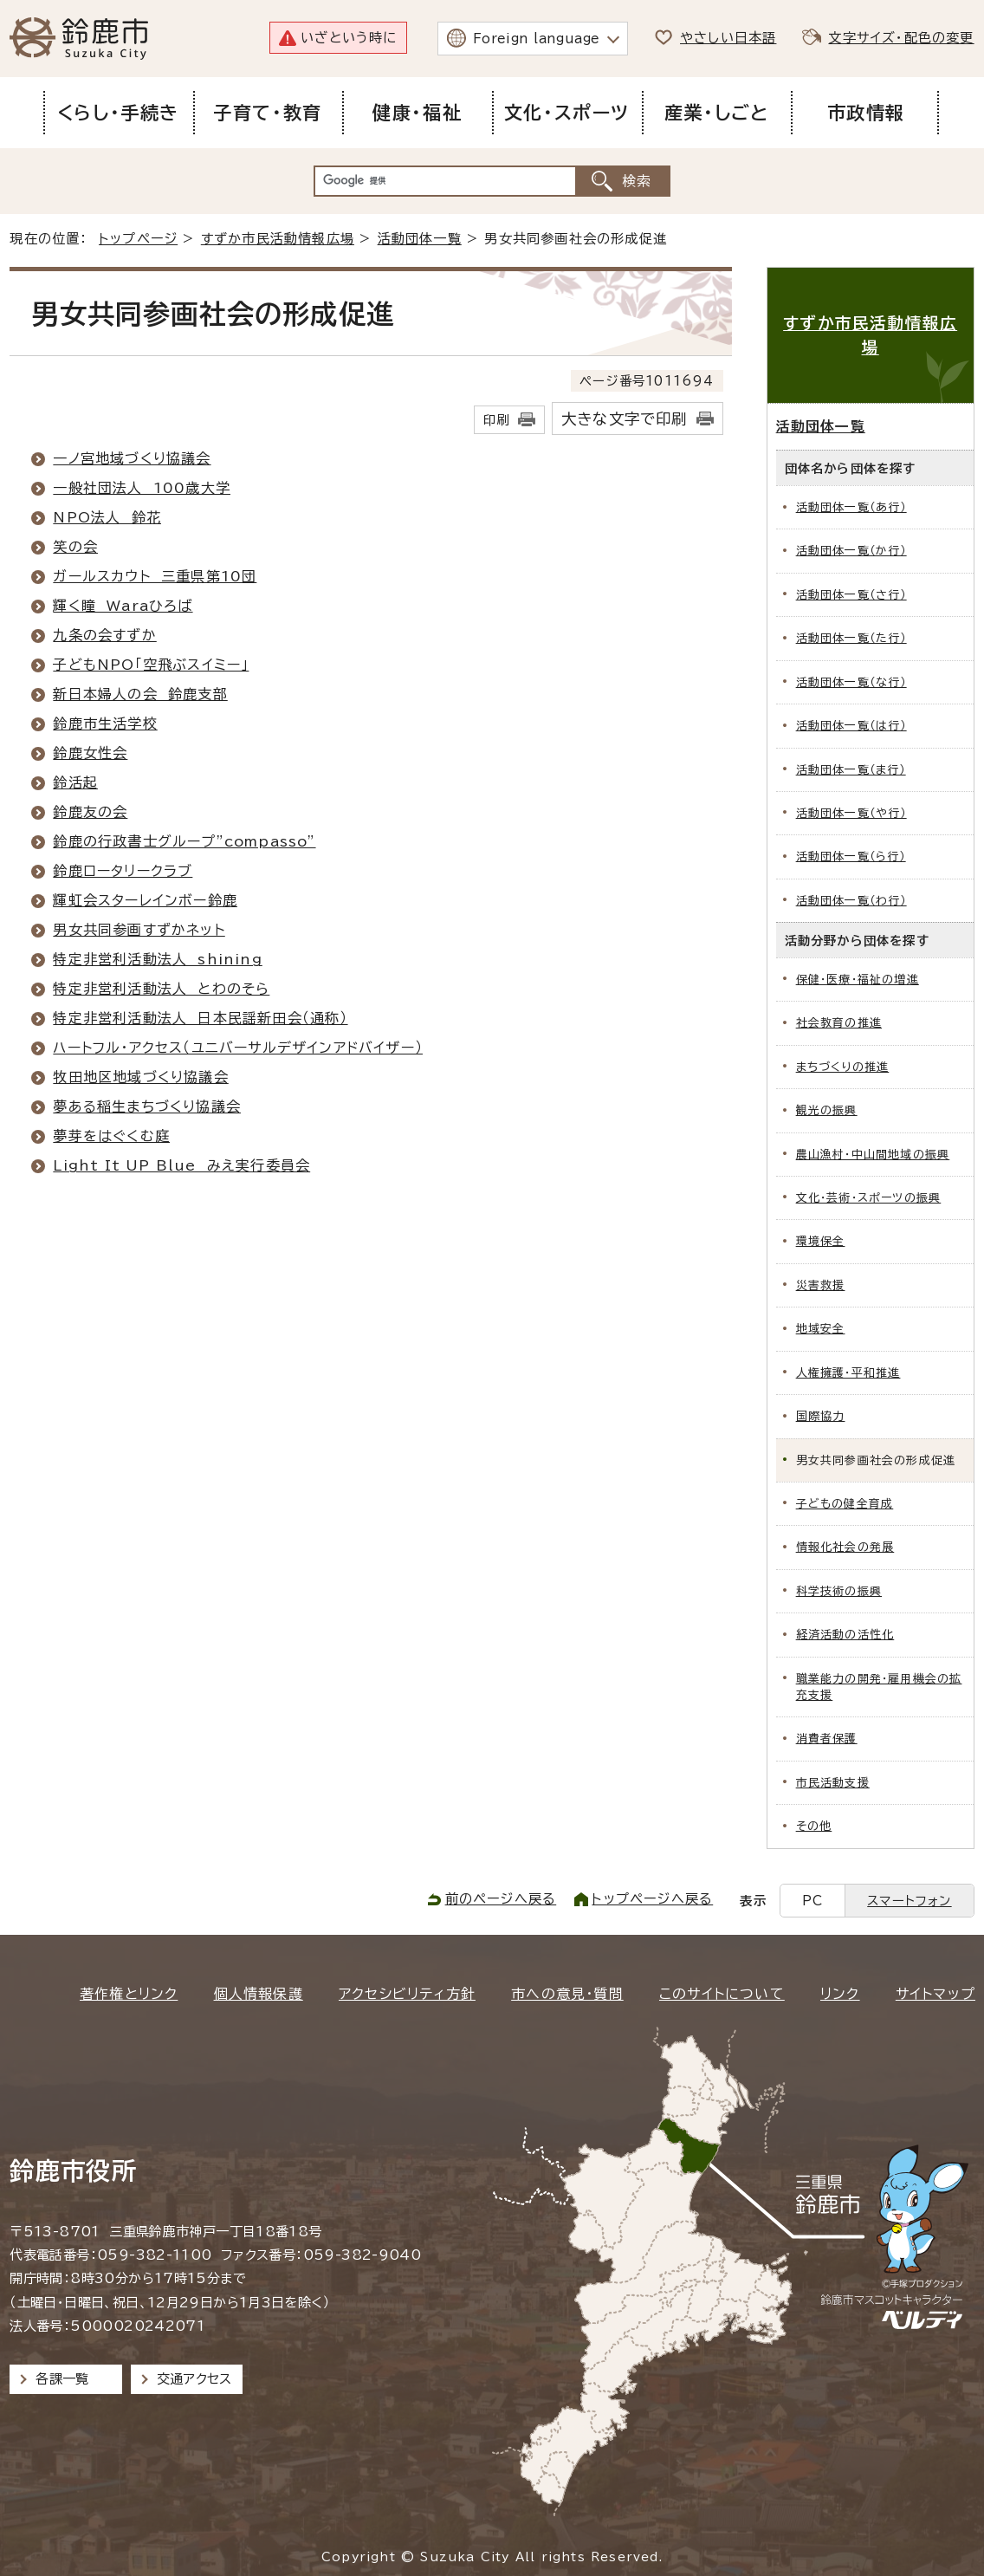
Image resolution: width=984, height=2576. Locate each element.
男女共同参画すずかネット (138, 930)
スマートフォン (909, 1900)
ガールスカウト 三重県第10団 (154, 576)
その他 (814, 1826)
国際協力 (820, 1416)
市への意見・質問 (567, 1994)
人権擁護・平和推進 (848, 1373)
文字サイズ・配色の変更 (901, 37)
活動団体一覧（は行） (851, 725)
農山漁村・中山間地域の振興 (873, 1154)
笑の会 (75, 547)
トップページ (138, 238)
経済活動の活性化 (845, 1634)
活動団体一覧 (420, 238)
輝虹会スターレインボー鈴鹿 (145, 900)
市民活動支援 (833, 1782)
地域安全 (820, 1328)
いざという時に (349, 37)
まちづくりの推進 (843, 1067)
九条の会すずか (104, 635)
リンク (840, 1994)
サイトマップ (935, 1994)
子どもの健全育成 (845, 1503)
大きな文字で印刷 (624, 419)
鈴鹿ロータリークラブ (122, 871)
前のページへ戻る (501, 1898)
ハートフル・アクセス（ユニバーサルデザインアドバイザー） (238, 1047)
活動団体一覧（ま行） (851, 769)
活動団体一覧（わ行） (851, 900)
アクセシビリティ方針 (407, 1994)
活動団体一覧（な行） (851, 682)
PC (812, 1900)
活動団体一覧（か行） (851, 550)
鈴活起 (75, 782)
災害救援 (820, 1285)
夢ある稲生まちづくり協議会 (147, 1106)
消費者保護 (827, 1738)
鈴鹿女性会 (90, 753)
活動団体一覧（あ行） (851, 507)
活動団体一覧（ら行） (851, 856)
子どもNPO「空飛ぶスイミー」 (151, 665)
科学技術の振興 (839, 1591)
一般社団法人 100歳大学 (141, 488)
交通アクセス (194, 2378)
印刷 (496, 419)
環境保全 (820, 1241)
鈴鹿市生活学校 (105, 723)
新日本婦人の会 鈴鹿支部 (140, 694)
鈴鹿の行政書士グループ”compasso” (184, 841)
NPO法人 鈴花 (107, 517)
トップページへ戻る (652, 1898)
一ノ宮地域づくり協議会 (131, 458)
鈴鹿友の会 (90, 812)
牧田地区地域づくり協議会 (140, 1077)
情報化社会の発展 (845, 1547)
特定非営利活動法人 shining (157, 959)
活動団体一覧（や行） (851, 813)
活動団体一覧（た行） (851, 638)
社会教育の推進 (839, 1022)
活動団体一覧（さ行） (851, 594)
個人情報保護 (258, 1994)
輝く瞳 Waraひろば (122, 606)
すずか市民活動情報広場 (277, 238)
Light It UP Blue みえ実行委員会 (181, 1165)
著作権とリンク (129, 1994)
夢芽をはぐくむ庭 (111, 1136)
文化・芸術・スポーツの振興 (869, 1198)
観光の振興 (827, 1110)
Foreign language (536, 38)
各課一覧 (62, 2378)
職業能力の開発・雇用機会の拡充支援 (879, 1687)
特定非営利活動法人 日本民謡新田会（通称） (200, 1018)
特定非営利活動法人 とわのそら (161, 989)
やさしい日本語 (728, 37)
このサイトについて (722, 1994)
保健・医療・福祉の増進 (857, 979)
